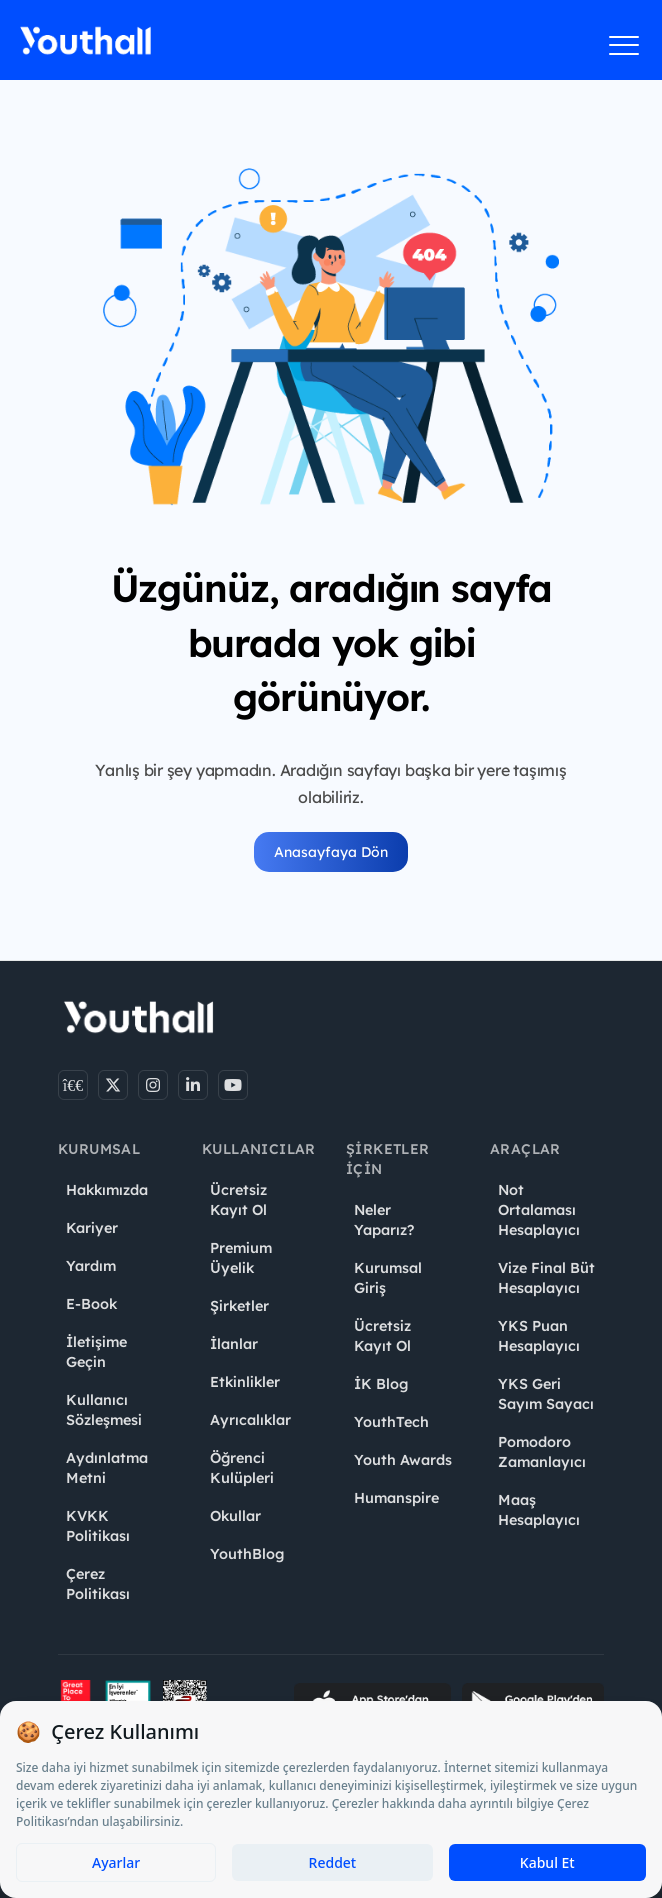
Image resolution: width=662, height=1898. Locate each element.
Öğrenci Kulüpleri (242, 1468)
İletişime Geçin (96, 1352)
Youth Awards (403, 1460)
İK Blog (381, 1384)
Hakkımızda (107, 1190)
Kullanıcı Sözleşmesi (104, 1410)
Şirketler (239, 1306)
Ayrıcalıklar (250, 1420)
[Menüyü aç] (624, 45)
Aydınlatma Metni (107, 1468)
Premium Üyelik (241, 1258)
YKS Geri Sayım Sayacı (546, 1394)
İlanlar (234, 1344)
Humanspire (396, 1498)
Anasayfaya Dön (331, 852)
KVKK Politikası (98, 1526)
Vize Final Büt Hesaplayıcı (546, 1278)
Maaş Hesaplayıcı (539, 1510)
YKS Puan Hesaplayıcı (539, 1336)
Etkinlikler (245, 1382)
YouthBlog (247, 1554)
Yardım (91, 1266)
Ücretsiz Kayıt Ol (238, 1200)
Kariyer (92, 1228)
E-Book (91, 1304)
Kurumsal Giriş (388, 1278)
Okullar (235, 1516)
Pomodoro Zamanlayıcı (542, 1452)
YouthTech (391, 1422)
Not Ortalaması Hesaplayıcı (539, 1210)
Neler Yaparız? (384, 1220)
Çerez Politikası (98, 1584)
